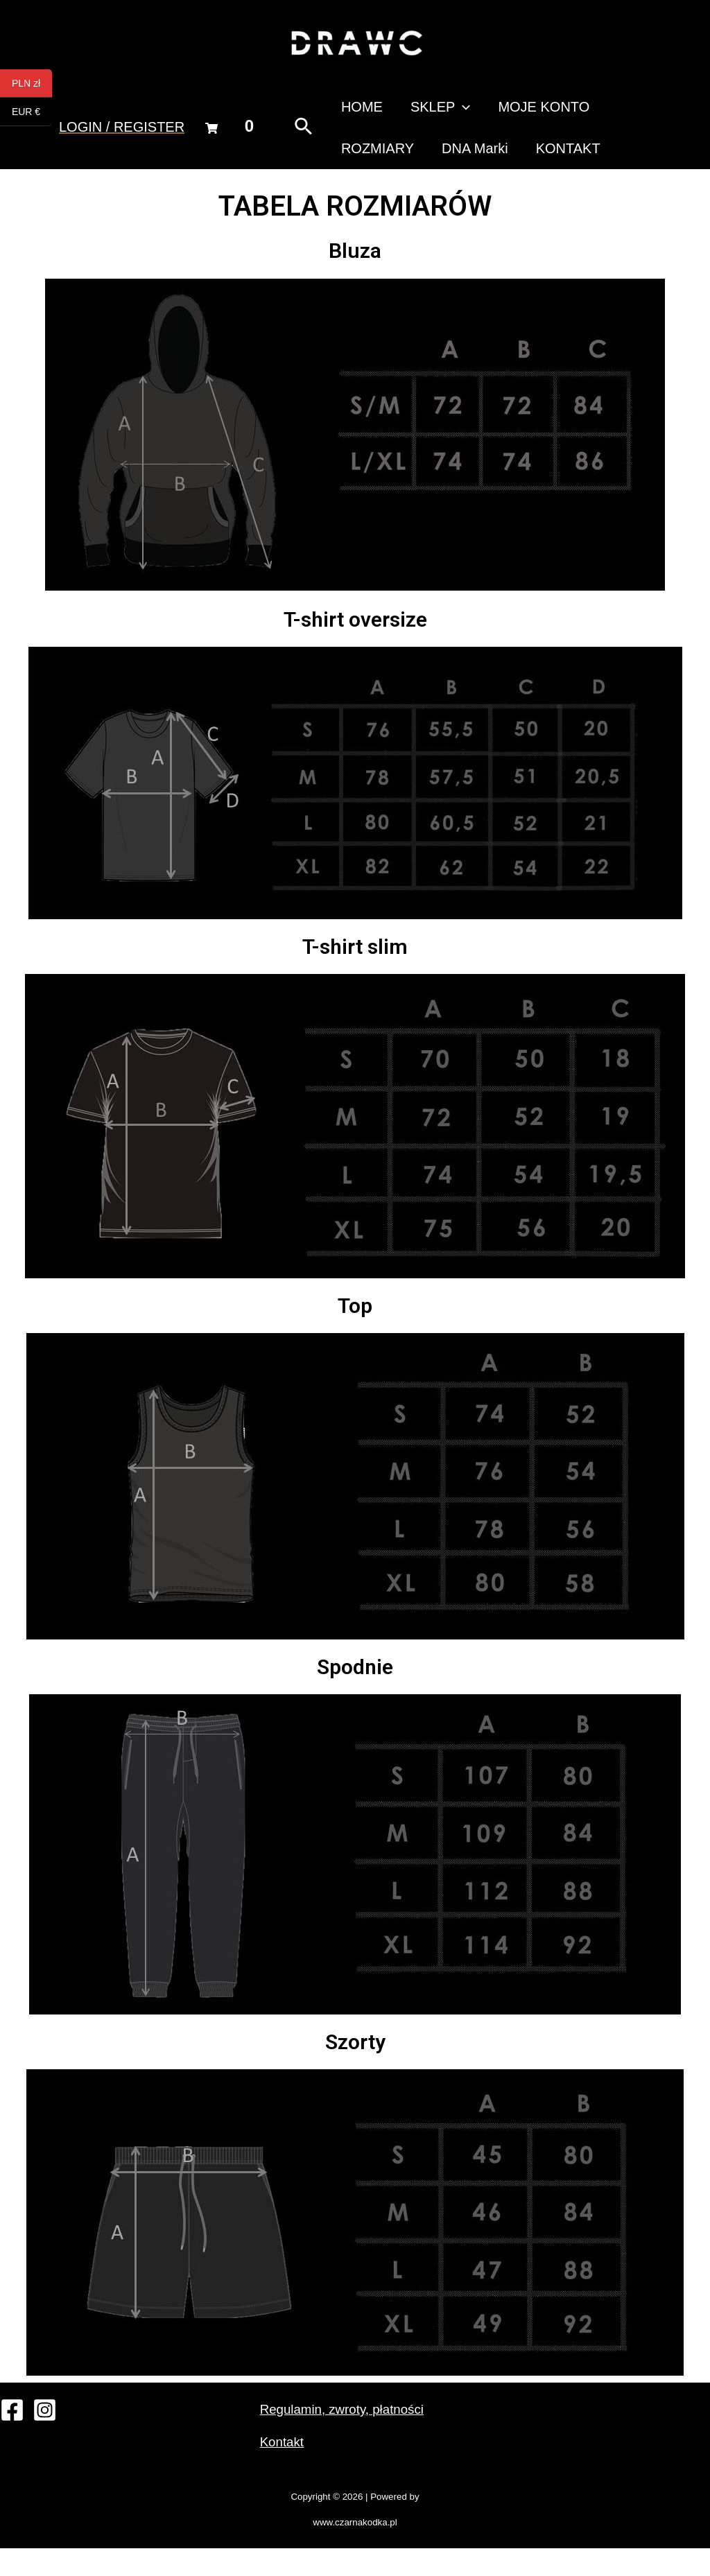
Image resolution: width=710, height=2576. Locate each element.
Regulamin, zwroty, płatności (347, 2436)
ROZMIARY (595, 113)
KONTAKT (436, 169)
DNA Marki (357, 169)
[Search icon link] (293, 141)
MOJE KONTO (499, 113)
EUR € (32, 112)
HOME (344, 113)
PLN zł (32, 84)
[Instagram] (45, 2438)
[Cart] (211, 142)
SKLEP (409, 113)
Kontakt (283, 2469)
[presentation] (432, 113)
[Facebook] (12, 2438)
